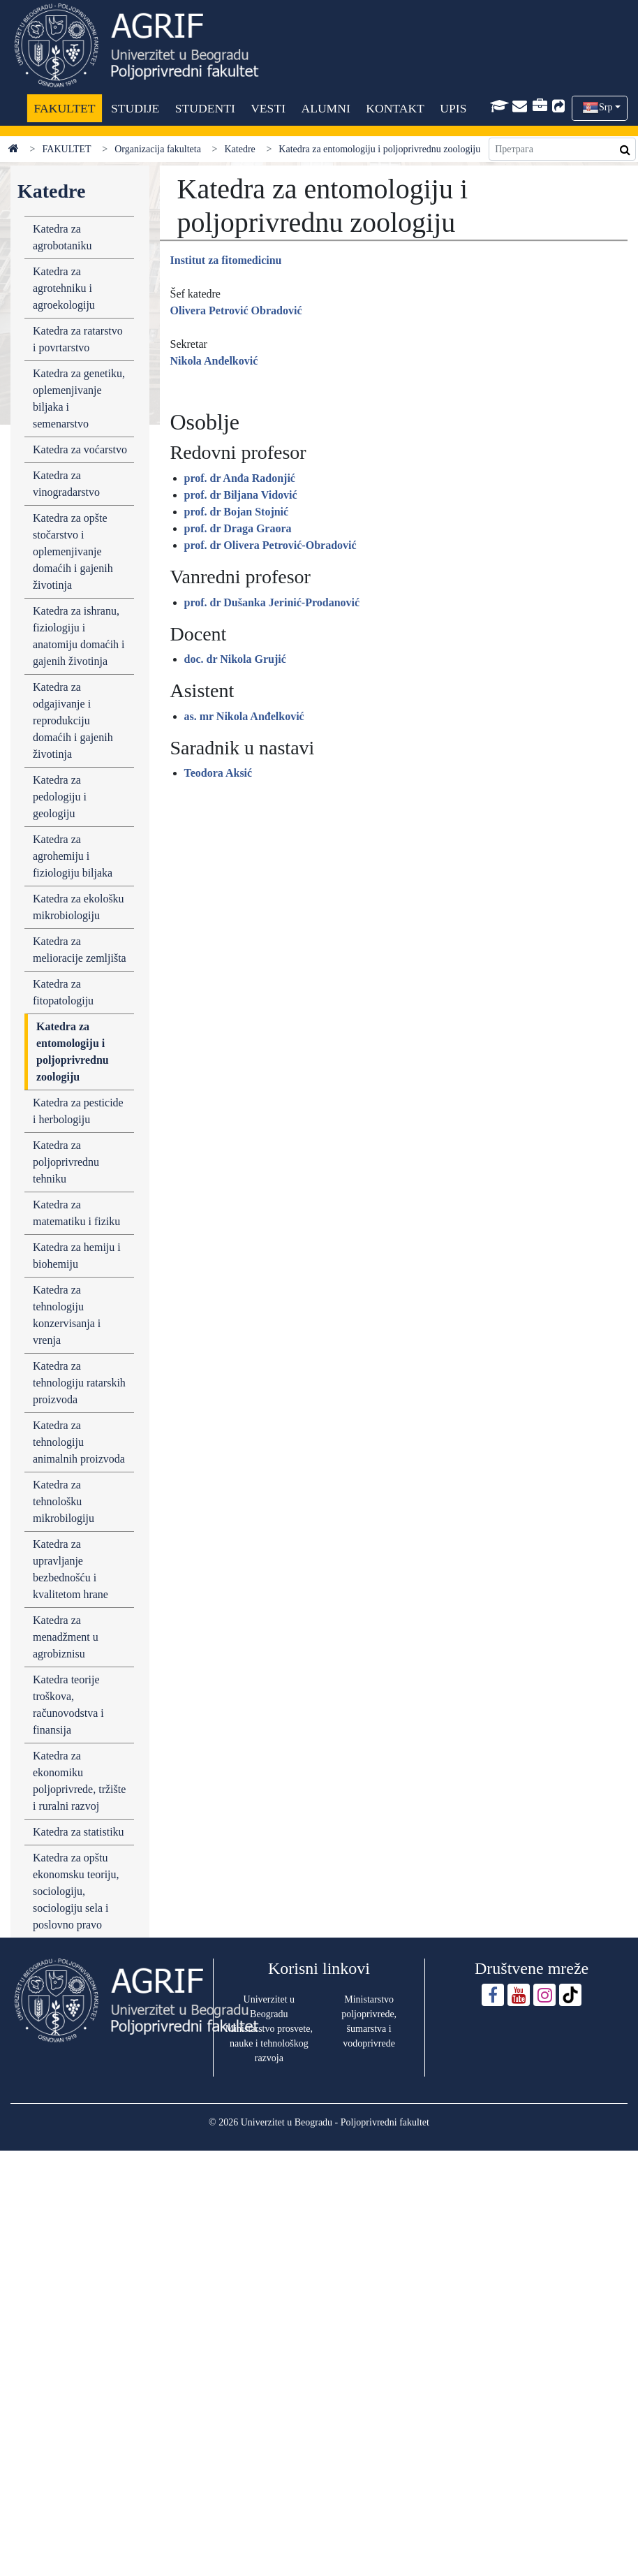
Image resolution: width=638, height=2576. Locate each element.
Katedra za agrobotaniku (62, 237)
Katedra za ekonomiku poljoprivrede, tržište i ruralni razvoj (79, 1781)
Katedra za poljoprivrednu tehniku (66, 1162)
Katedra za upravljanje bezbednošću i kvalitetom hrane (70, 1569)
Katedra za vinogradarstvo (66, 483)
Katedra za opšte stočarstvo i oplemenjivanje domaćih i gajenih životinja (73, 551)
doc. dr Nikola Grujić (235, 659)
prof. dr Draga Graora (238, 528)
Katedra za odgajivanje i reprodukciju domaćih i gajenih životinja (73, 720)
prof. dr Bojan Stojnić (236, 512)
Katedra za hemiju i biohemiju (77, 1255)
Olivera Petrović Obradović (236, 310)
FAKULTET (65, 108)
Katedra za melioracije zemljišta (79, 949)
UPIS (453, 108)
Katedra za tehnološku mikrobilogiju (63, 1501)
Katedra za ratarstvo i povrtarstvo (78, 339)
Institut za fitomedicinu (226, 260)
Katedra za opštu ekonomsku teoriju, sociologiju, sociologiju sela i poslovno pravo (76, 1891)
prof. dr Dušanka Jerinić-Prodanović (272, 602)
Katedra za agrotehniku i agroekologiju (64, 288)
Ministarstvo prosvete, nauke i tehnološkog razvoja (269, 2043)
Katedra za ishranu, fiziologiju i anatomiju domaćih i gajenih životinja (79, 636)
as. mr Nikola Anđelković (244, 716)
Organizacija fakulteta (157, 149)
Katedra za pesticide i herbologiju (78, 1111)
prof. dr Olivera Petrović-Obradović (270, 545)
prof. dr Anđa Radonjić (239, 478)
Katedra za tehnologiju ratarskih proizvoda (79, 1382)
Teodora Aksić (218, 773)
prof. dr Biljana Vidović (240, 495)
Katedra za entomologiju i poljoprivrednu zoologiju (72, 1051)
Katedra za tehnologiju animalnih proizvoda (79, 1442)
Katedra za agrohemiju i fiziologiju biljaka (72, 856)
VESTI (268, 108)
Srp (605, 107)
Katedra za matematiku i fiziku (76, 1213)
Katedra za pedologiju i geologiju (60, 796)
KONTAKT (395, 108)
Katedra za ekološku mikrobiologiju (78, 907)
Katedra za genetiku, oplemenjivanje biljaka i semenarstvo (79, 398)
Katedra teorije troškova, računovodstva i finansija (68, 1705)
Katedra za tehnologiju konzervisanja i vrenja (67, 1315)
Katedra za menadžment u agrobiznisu (65, 1637)
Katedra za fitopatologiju (63, 992)
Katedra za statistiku (78, 1832)
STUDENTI (205, 108)
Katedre (239, 149)
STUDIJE (135, 108)
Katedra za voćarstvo (80, 449)
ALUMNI (325, 108)
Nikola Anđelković (214, 361)
